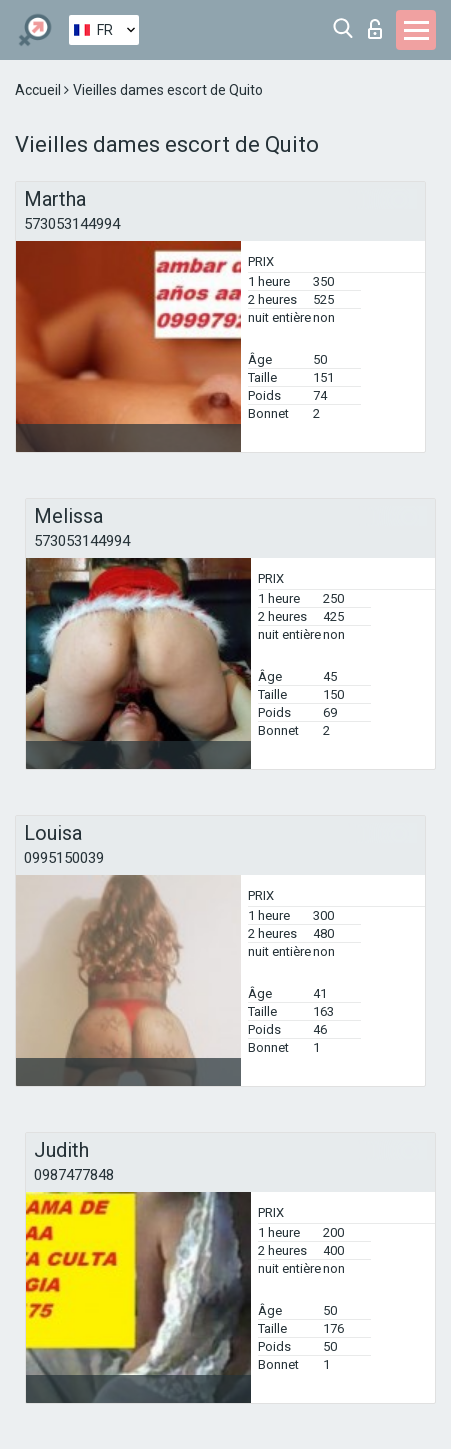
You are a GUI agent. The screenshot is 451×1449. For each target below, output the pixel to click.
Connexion (375, 29)
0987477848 (74, 1175)
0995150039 (64, 858)
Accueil (39, 90)
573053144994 (72, 224)
